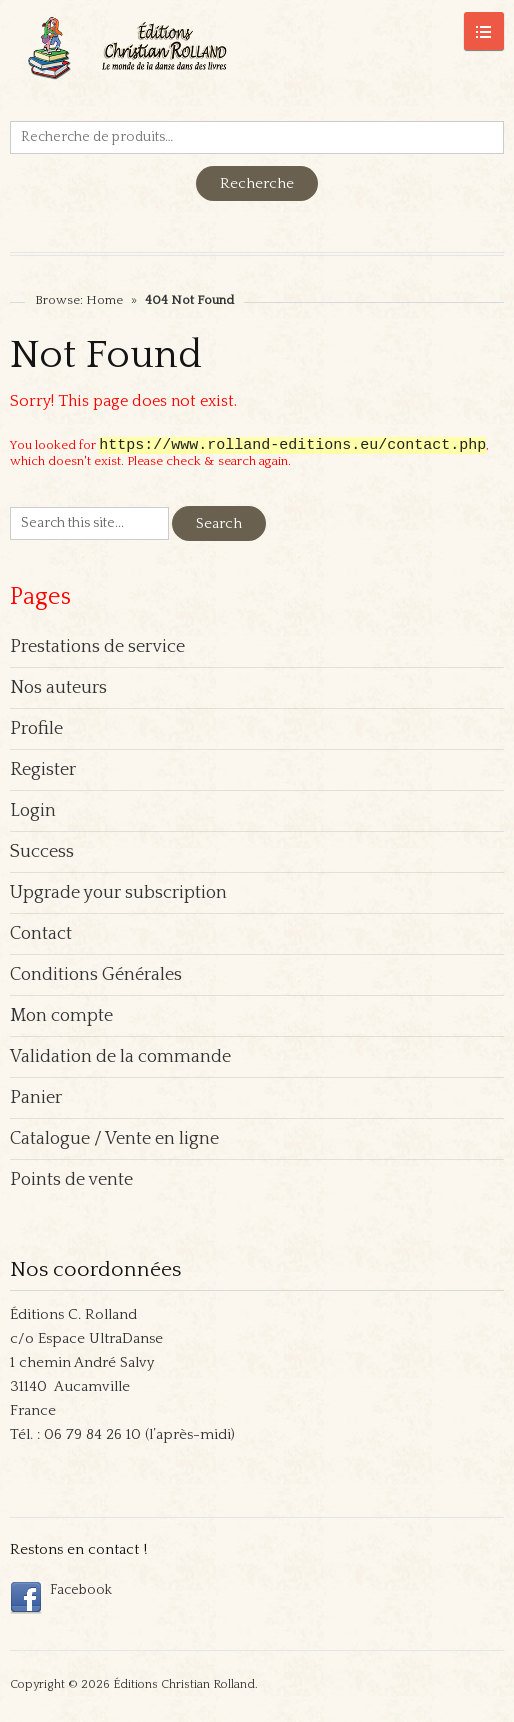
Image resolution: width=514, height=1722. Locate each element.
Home (104, 300)
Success (42, 855)
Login (33, 814)
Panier (36, 1101)
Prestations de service (97, 650)
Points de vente (71, 1183)
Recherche (257, 183)
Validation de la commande (120, 1060)
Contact (41, 937)
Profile (36, 732)
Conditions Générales (96, 978)
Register (43, 773)
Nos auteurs (58, 691)
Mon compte (61, 1019)
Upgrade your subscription (118, 896)
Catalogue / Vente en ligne (114, 1142)
